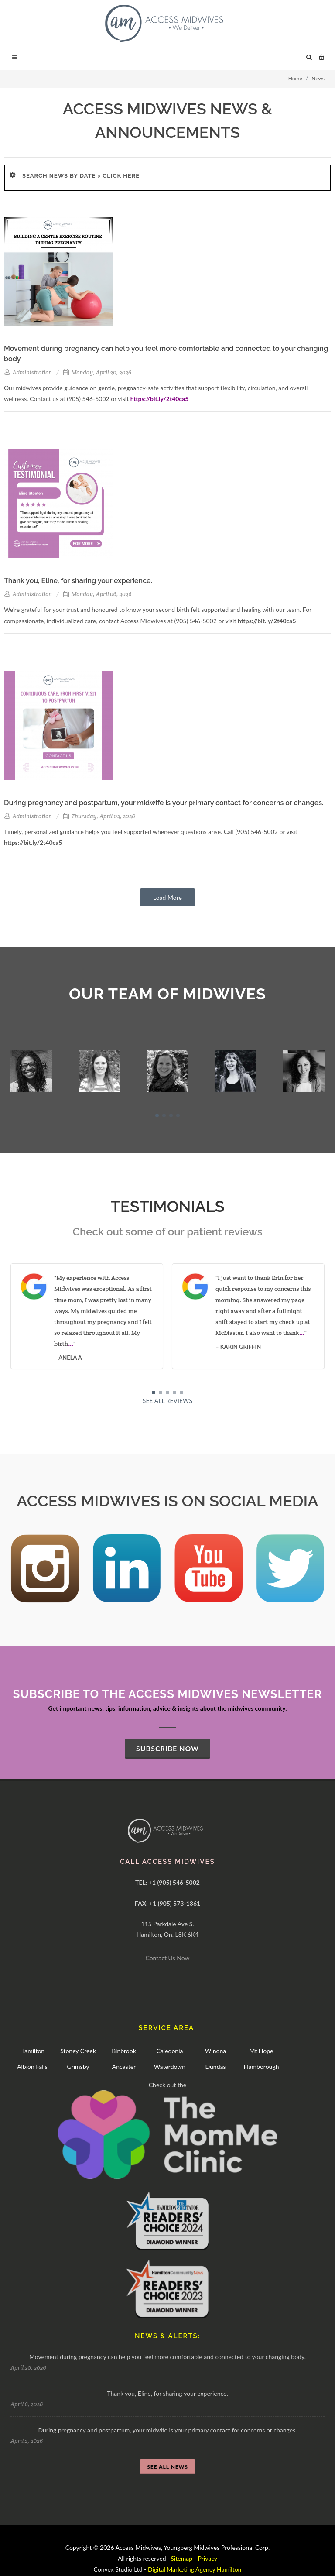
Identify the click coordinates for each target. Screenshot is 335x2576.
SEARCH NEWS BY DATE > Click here (81, 175)
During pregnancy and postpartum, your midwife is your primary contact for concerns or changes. (167, 2430)
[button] (157, 1115)
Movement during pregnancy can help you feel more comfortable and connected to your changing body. (167, 2356)
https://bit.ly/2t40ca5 (159, 398)
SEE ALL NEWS (167, 2466)
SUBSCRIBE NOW (167, 1748)
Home (295, 78)
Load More (167, 897)
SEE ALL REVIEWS (167, 1400)
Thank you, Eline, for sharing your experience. (167, 2393)
